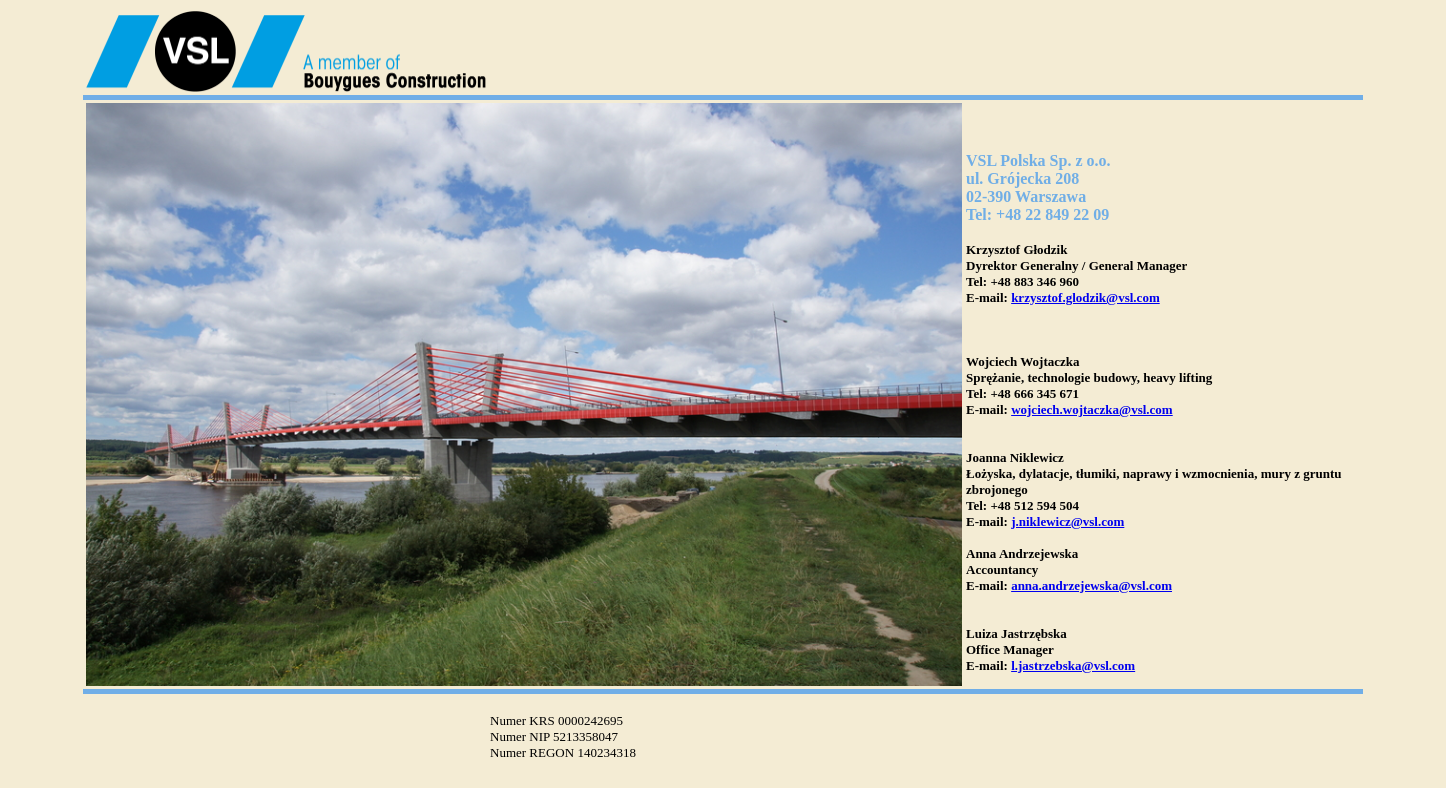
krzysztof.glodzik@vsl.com (1085, 297)
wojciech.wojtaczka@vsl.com (1092, 409)
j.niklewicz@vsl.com (1067, 521)
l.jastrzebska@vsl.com (1073, 665)
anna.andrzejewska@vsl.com (1091, 585)
